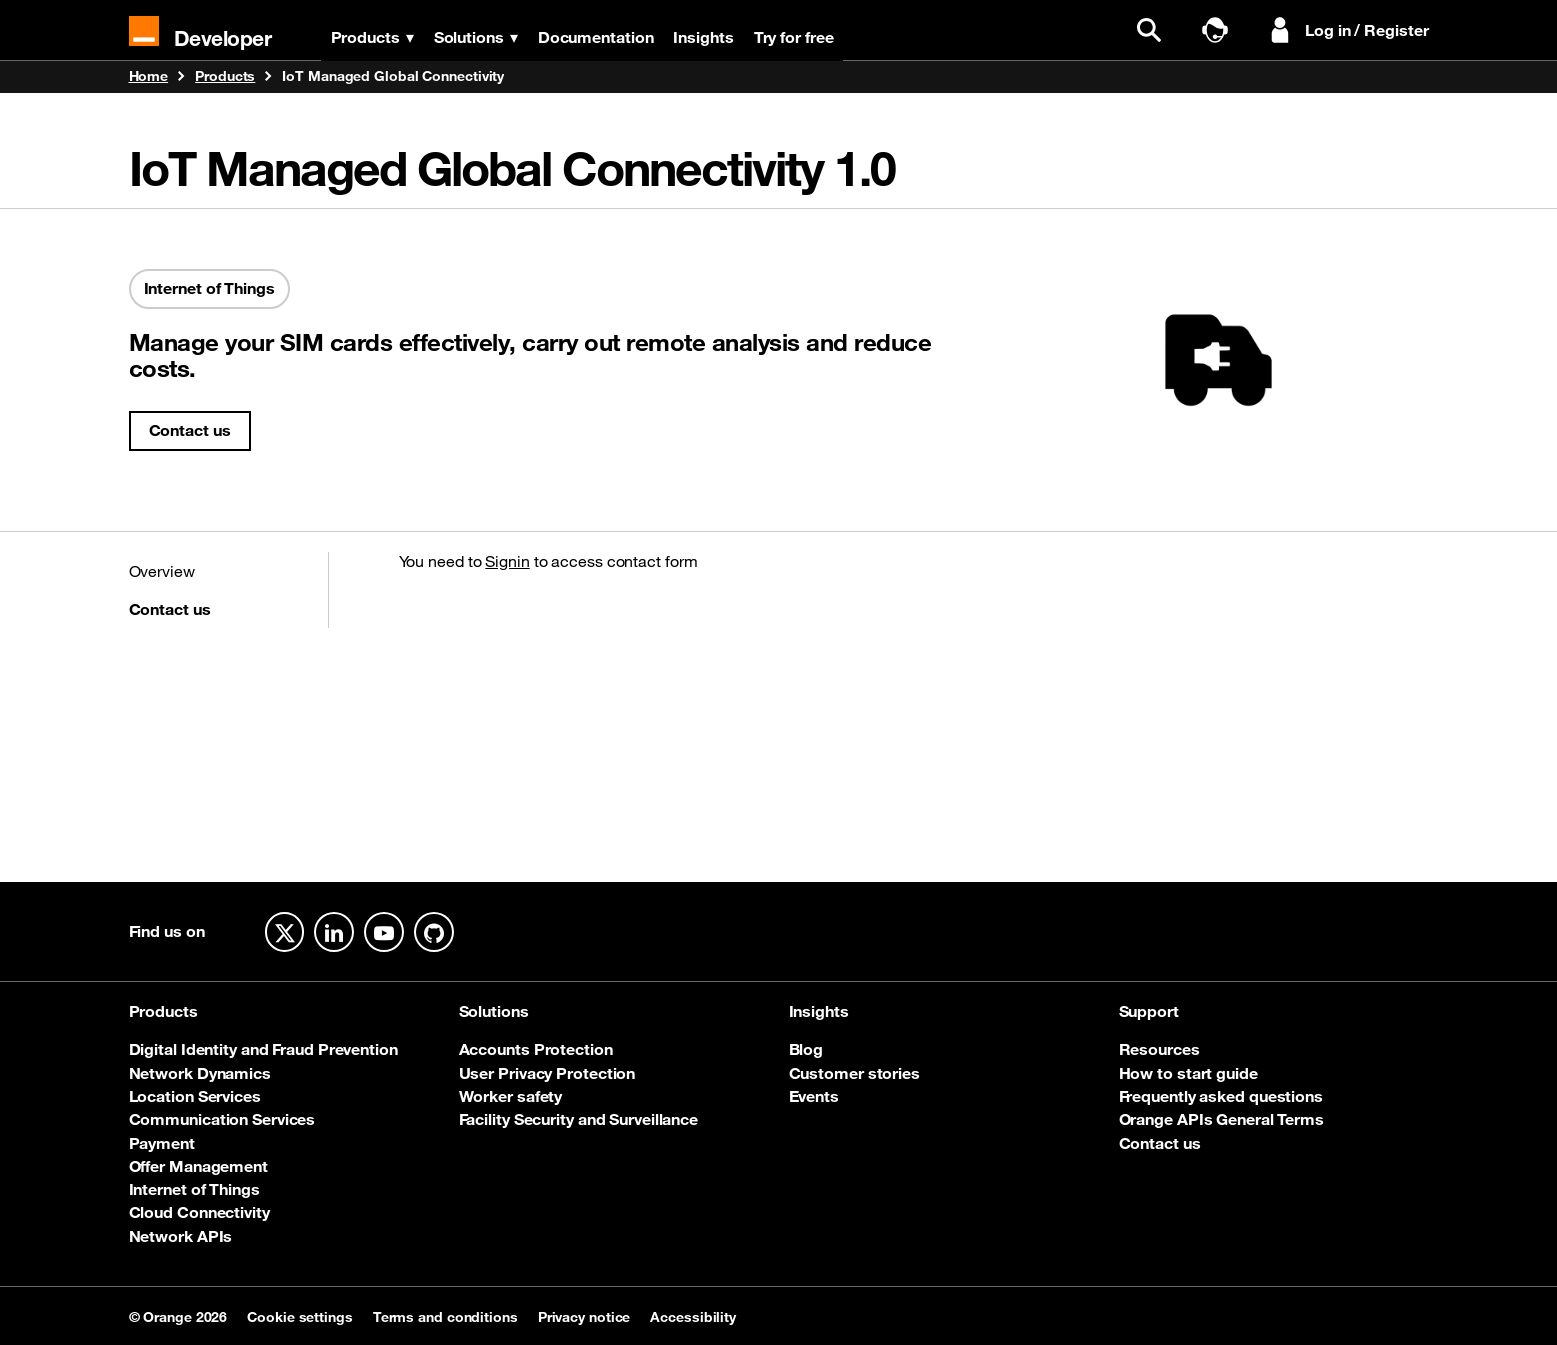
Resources (1159, 1049)
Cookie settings (300, 1317)
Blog (806, 1049)
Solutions (476, 37)
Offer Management (198, 1166)
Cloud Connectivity (199, 1212)
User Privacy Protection (547, 1073)
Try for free (794, 37)
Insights (704, 37)
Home (149, 77)
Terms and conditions (445, 1317)
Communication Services (222, 1119)
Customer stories (854, 1073)
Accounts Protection (536, 1049)
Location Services (195, 1096)
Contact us (190, 430)
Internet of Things (194, 1189)
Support (1149, 1011)
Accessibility (693, 1317)
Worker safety (511, 1096)
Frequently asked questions (1221, 1096)
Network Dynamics (200, 1073)
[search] (1154, 30)
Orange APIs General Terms (1222, 1119)
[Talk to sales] (1220, 30)
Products (372, 37)
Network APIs (181, 1236)
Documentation (596, 37)
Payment (162, 1143)
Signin (507, 561)
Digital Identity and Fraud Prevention (263, 1049)
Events (814, 1096)
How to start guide (1188, 1073)
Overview (162, 571)
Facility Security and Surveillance (579, 1119)
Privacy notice (584, 1317)
